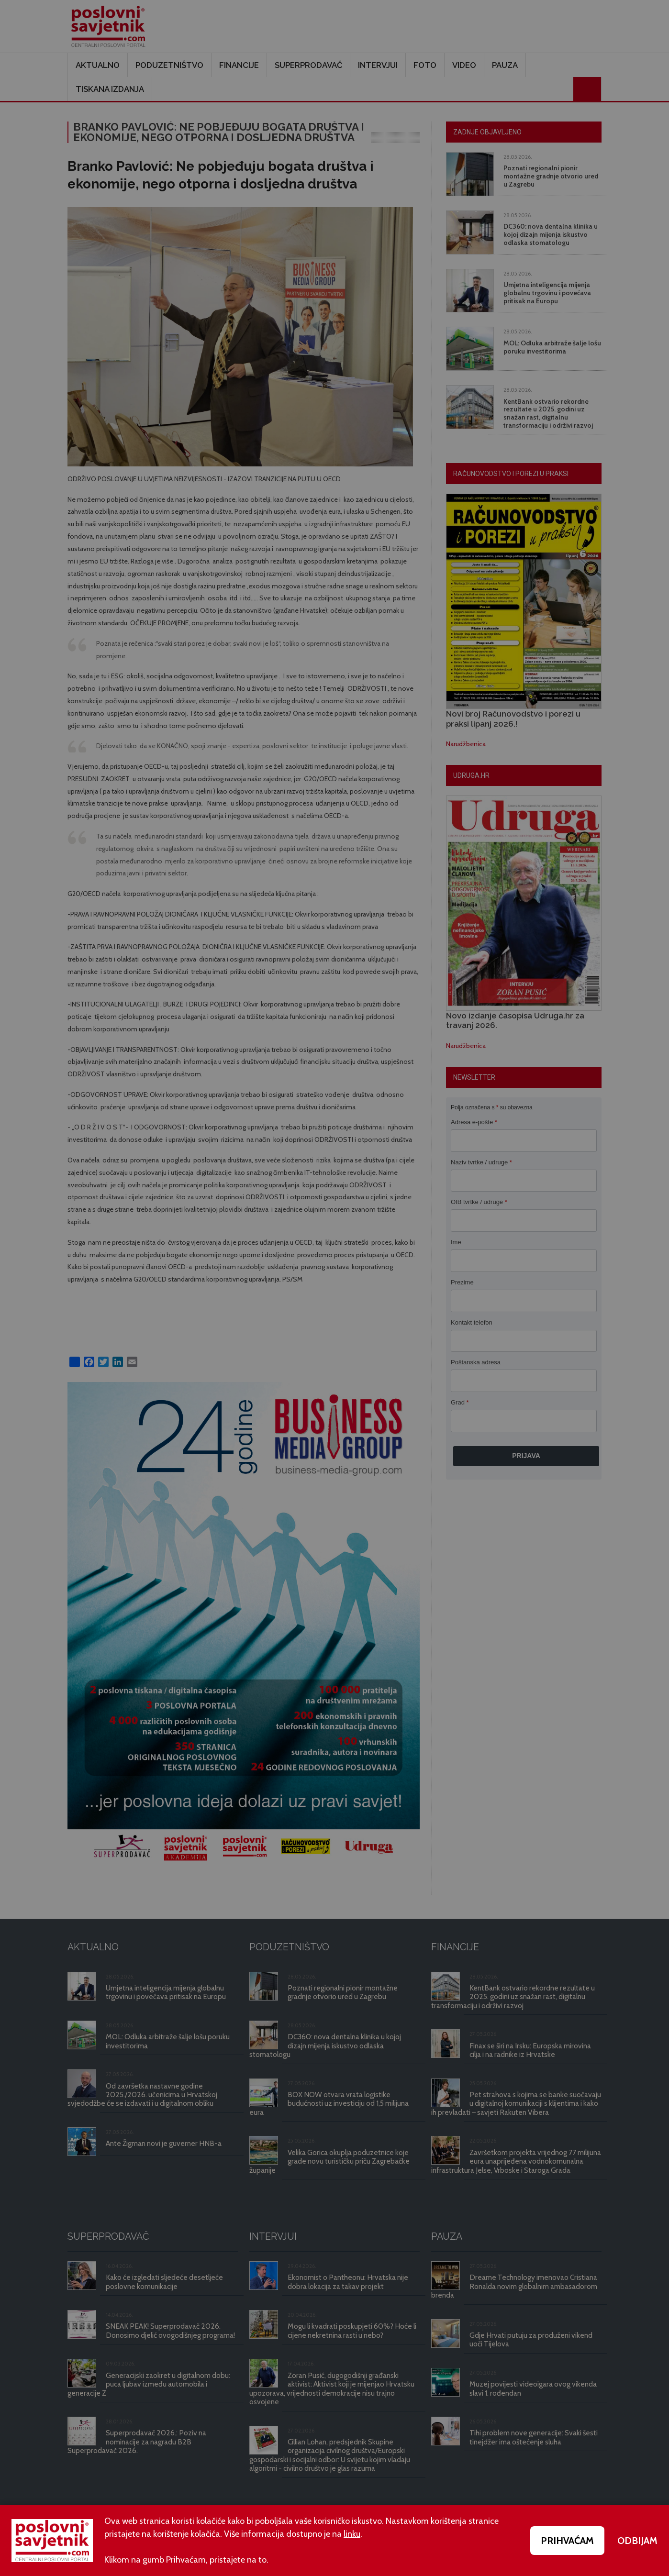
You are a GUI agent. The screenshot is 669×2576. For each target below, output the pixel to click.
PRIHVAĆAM (567, 2540)
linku (352, 2534)
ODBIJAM (637, 2540)
